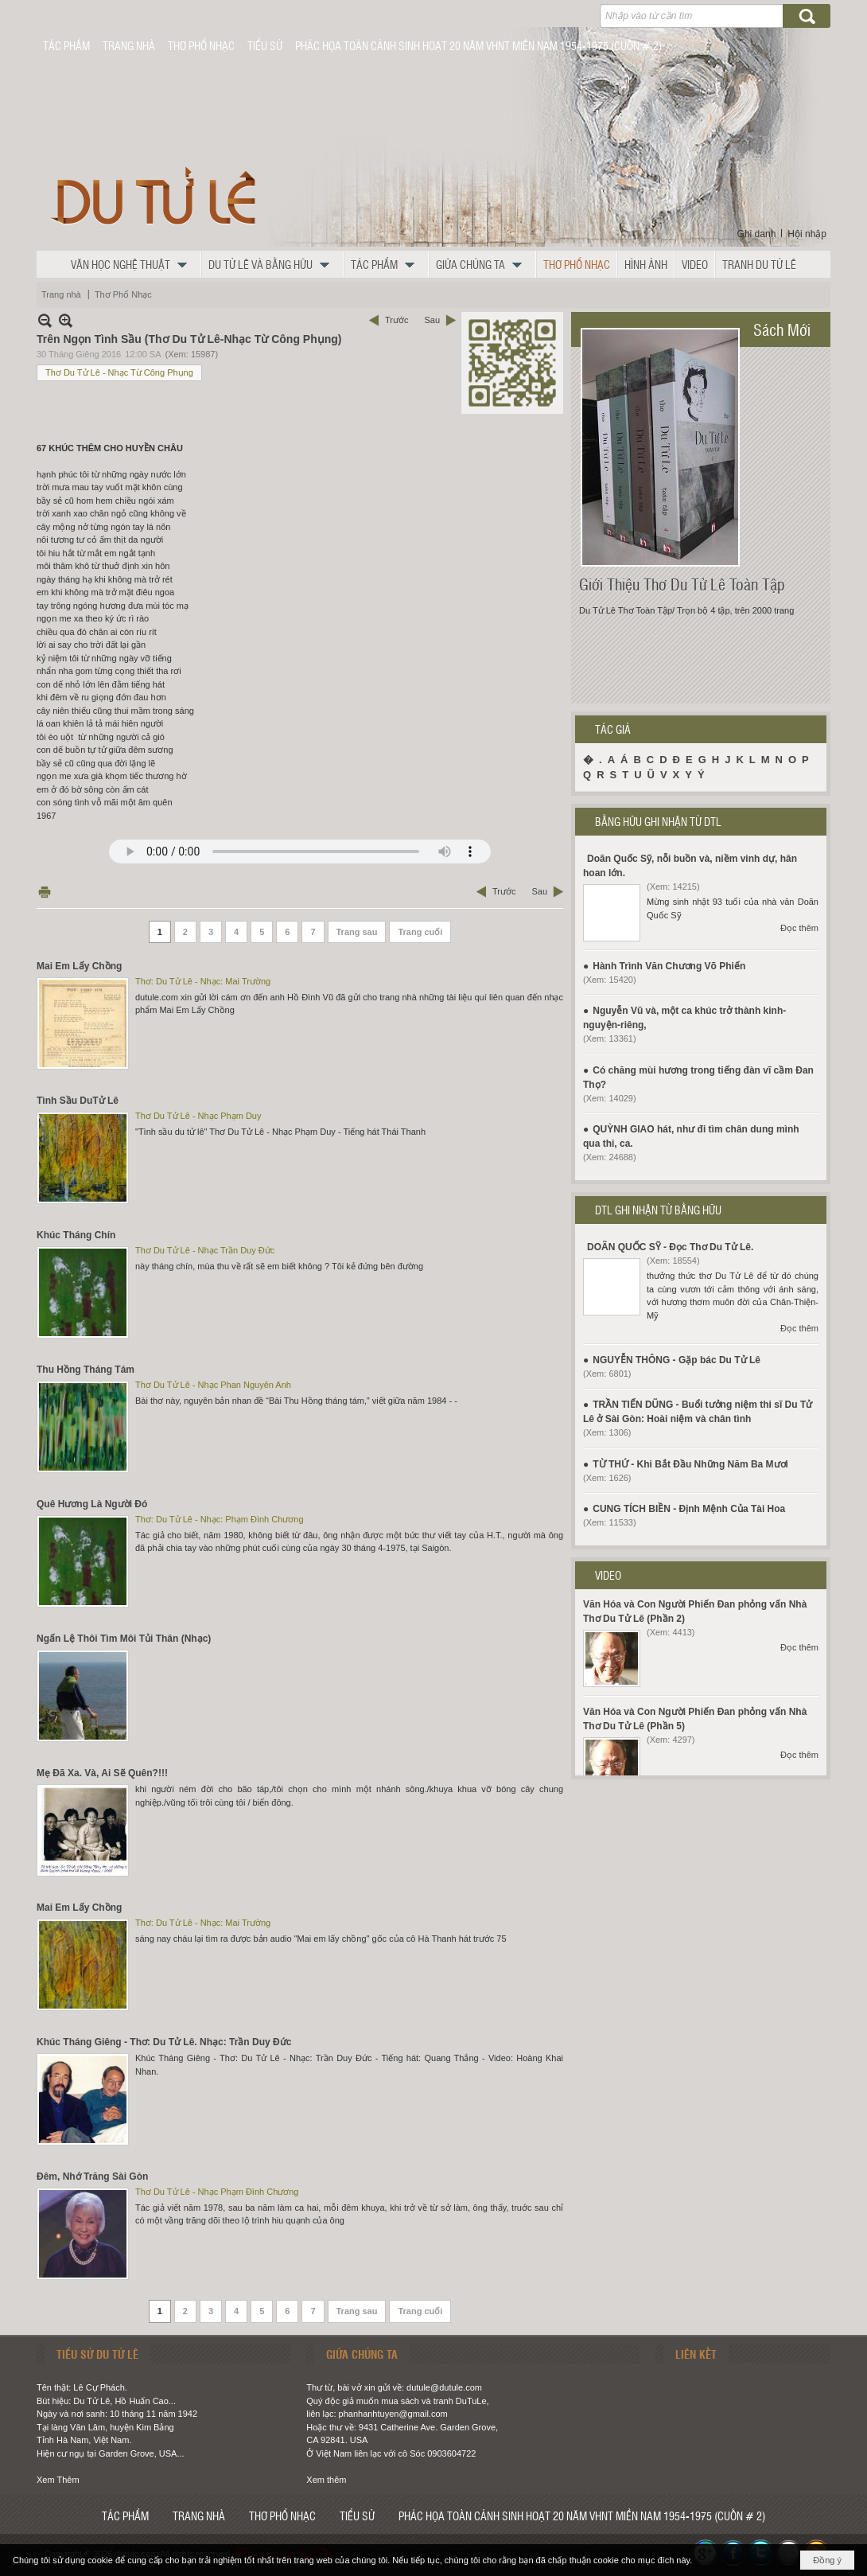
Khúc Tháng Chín (76, 1235)
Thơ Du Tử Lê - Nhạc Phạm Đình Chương (216, 2191)
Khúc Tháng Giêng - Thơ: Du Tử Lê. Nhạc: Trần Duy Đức (164, 2042)
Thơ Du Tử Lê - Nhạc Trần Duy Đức (204, 1250)
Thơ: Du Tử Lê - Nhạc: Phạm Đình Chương (219, 1519)
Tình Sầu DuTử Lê (78, 1100)
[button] (132, 264)
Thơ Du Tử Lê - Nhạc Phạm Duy (198, 1115)
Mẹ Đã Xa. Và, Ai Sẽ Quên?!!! (102, 1773)
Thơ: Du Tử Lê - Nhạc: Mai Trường (202, 981)
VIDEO (608, 1575)
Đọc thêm (799, 928)
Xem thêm (326, 2479)
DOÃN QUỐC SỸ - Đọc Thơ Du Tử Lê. (670, 1247)
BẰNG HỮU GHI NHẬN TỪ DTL (658, 821)
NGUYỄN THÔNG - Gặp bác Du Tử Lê (676, 1360)
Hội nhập (806, 234)
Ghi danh (756, 234)
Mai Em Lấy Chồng (79, 966)
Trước (396, 320)
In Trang (44, 891)
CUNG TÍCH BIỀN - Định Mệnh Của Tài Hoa (689, 1508)
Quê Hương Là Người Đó (92, 1504)
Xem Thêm (58, 2479)
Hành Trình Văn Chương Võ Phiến (669, 966)
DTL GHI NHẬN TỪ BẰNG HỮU (658, 1209)
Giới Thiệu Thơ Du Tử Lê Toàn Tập (682, 584)
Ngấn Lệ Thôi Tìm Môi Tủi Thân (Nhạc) (124, 1638)
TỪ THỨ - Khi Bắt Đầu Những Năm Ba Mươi (690, 1464)
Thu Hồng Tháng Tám (85, 1369)
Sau (432, 320)
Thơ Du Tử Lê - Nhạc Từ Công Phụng (119, 372)
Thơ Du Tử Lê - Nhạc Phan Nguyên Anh (213, 1384)
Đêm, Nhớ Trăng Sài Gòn (92, 2176)
